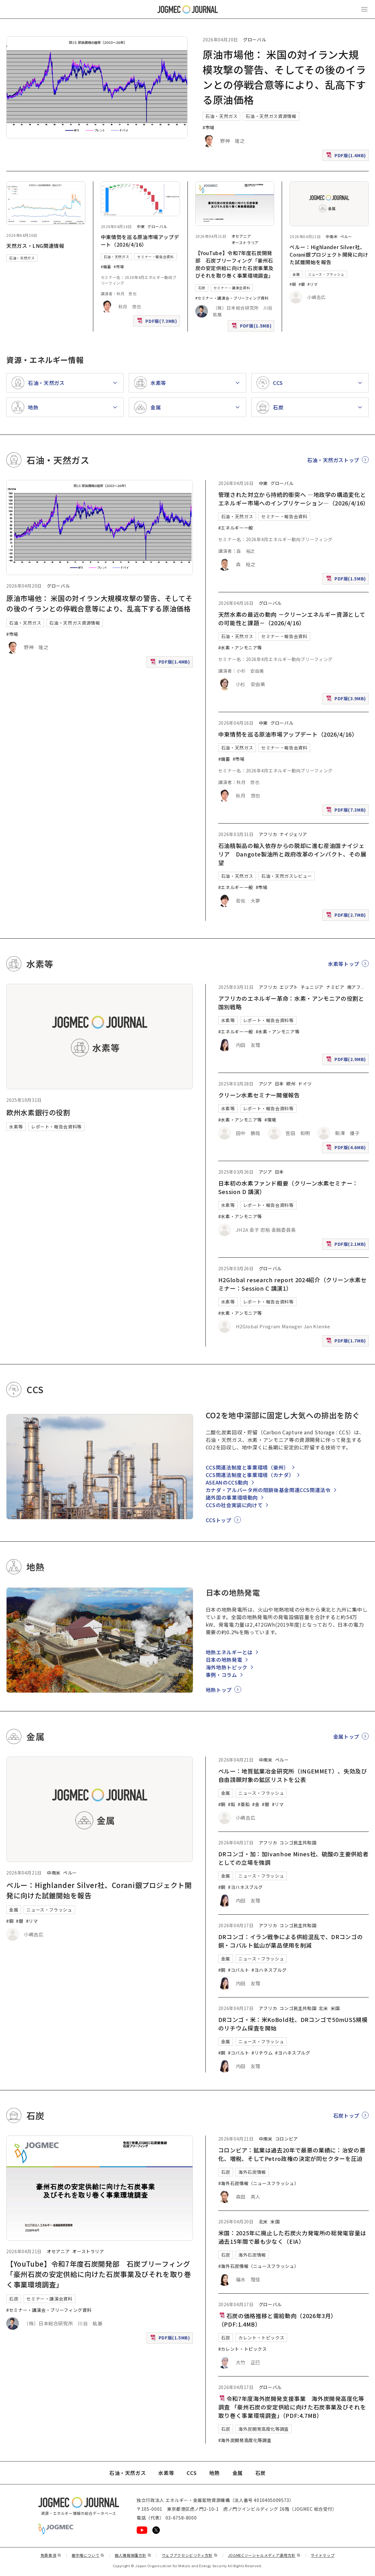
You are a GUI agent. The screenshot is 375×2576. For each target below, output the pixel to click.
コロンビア (286, 2139)
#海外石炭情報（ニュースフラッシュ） (258, 2183)
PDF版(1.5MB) (252, 327)
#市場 (209, 127)
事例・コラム (221, 1674)
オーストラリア (245, 242)
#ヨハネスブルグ (245, 1887)
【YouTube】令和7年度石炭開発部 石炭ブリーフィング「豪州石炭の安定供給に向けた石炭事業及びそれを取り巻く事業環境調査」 (234, 264)
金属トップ (346, 1736)
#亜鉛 (244, 1804)
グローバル (254, 39)
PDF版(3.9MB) (347, 699)
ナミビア (335, 987)
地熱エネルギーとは (229, 1652)
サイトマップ (323, 2555)
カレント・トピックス (261, 2337)
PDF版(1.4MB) (347, 156)
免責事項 (51, 2555)
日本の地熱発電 (224, 1659)
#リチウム (262, 2053)
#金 (255, 1804)
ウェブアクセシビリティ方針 (190, 2555)
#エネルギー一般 (235, 528)
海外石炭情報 (252, 2172)
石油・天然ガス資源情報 (271, 116)
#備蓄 (106, 266)
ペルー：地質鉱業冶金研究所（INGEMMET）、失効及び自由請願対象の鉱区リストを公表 (292, 1775)
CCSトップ (218, 1520)
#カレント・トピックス (242, 2349)
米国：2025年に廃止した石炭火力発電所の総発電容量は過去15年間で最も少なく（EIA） (292, 2237)
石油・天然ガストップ (333, 460)
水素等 (16, 1126)
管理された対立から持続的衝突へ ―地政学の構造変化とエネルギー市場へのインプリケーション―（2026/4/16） (293, 498)
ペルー (346, 236)
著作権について (88, 2555)
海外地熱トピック (226, 1667)
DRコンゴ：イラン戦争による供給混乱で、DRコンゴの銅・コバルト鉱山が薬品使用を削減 (290, 1941)
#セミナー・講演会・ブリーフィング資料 (232, 298)
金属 (296, 274)
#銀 (302, 284)
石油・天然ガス (221, 116)
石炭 (201, 287)
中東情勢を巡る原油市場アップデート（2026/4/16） (140, 240)
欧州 (291, 1083)
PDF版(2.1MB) (347, 1245)
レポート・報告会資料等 (56, 1126)
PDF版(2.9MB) (347, 1060)
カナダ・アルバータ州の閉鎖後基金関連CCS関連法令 (268, 1490)
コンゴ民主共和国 (298, 1842)
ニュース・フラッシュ (326, 274)
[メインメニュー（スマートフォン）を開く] (364, 9)
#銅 (293, 284)
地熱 (214, 2473)
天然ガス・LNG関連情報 (35, 245)
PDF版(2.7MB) (347, 916)
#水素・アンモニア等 (240, 647)
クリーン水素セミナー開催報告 (259, 1095)
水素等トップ (343, 964)
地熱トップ (219, 1689)
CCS (192, 2473)
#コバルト (238, 1970)
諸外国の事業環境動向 (232, 1497)
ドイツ (305, 1083)
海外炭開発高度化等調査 (263, 2429)
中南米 (332, 236)
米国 (335, 2008)
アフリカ (268, 834)
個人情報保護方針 (133, 2555)
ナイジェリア (293, 834)
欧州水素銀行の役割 (38, 1112)
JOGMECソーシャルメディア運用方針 (264, 2555)
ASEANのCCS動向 (227, 1482)
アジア (265, 1083)
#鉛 (231, 1804)
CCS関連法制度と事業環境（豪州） (247, 1467)
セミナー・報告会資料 (155, 256)
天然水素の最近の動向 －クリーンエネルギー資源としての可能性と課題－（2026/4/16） (292, 618)
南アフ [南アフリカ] (354, 987)
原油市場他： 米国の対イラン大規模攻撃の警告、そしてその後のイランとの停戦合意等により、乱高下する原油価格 (99, 603)
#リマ (312, 284)
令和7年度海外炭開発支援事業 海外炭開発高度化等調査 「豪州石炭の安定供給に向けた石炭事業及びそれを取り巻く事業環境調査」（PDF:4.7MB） (292, 2406)
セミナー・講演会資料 (232, 287)
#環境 (270, 1120)
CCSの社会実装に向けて (234, 1505)
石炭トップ (346, 2115)
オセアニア (241, 236)
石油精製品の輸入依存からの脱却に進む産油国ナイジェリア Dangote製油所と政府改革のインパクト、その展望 (292, 854)
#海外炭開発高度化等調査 (245, 2440)
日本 (279, 1083)
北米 (323, 2008)
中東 (141, 226)
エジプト (289, 987)
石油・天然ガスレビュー (286, 876)
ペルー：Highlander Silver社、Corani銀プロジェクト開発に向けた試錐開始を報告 (329, 254)
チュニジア (312, 987)
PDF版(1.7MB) (347, 1342)
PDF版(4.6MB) (347, 1148)
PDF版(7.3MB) (158, 322)
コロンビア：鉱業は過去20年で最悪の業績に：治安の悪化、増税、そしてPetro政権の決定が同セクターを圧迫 (292, 2154)
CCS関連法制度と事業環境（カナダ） (250, 1475)
